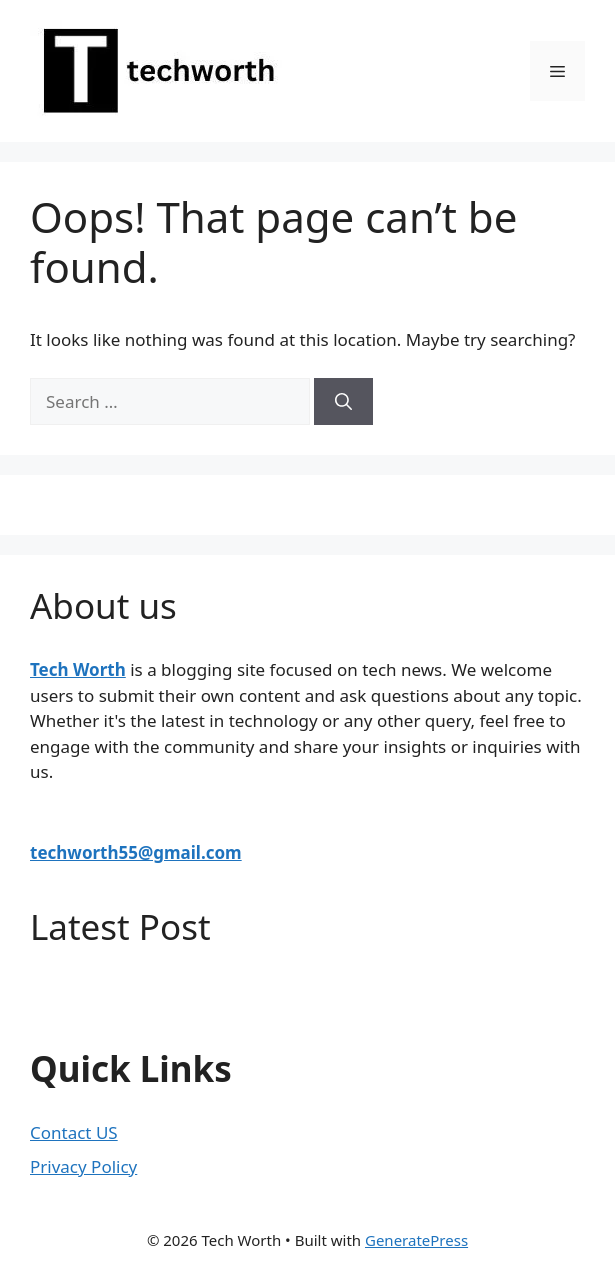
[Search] (343, 402)
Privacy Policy (83, 1166)
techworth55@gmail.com (136, 852)
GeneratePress (416, 1240)
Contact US (74, 1132)
